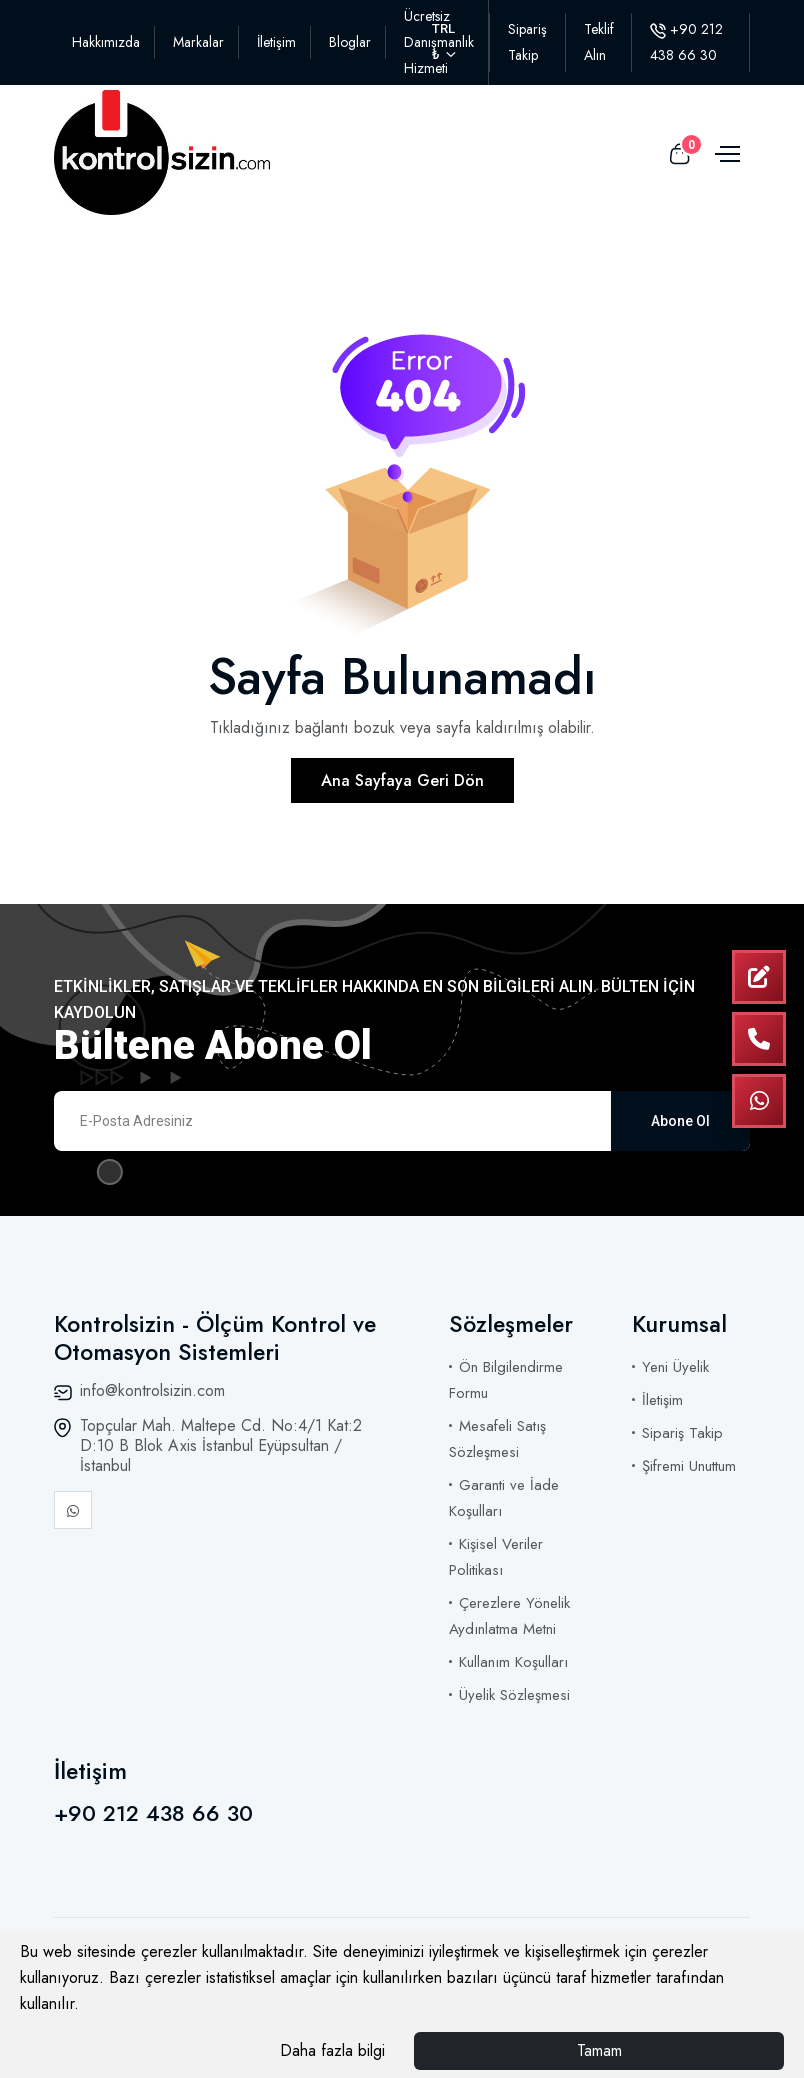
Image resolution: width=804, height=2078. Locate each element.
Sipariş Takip (682, 1433)
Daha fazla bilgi (332, 2050)
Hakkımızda (106, 42)
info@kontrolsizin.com (152, 1390)
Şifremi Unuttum (689, 1466)
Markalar (198, 42)
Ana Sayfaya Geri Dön (402, 780)
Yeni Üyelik (675, 1367)
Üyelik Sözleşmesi (514, 1695)
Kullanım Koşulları (513, 1662)
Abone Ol (680, 1121)
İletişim (276, 42)
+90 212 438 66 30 (153, 1813)
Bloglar (350, 42)
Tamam (599, 2050)
